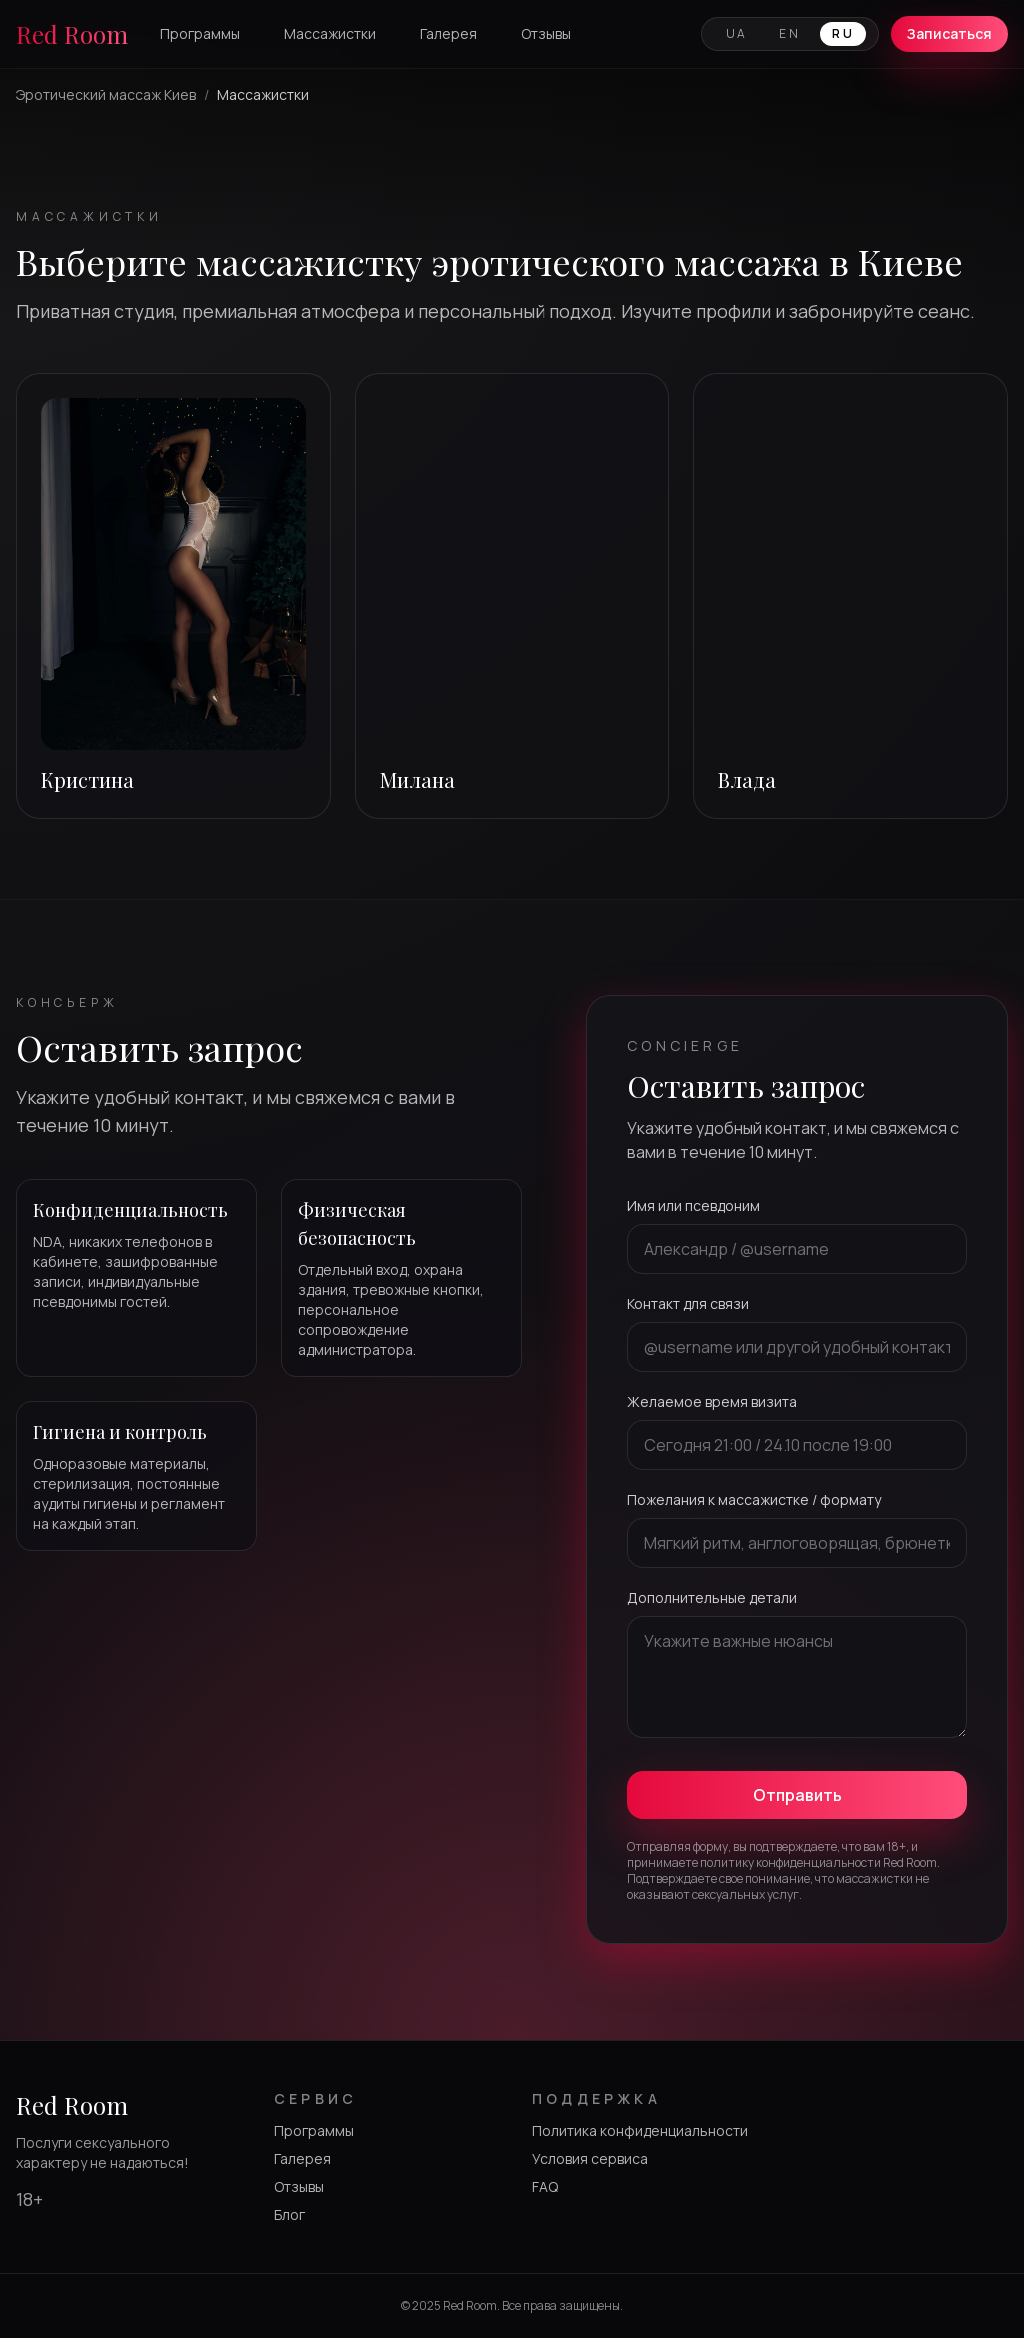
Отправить (797, 1795)
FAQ (545, 2186)
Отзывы (546, 33)
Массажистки (330, 33)
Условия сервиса (590, 2158)
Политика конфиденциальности (640, 2130)
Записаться (949, 33)
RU (843, 33)
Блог (289, 2214)
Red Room (72, 34)
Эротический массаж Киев (106, 94)
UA (737, 33)
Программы (200, 33)
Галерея (448, 33)
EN (789, 33)
